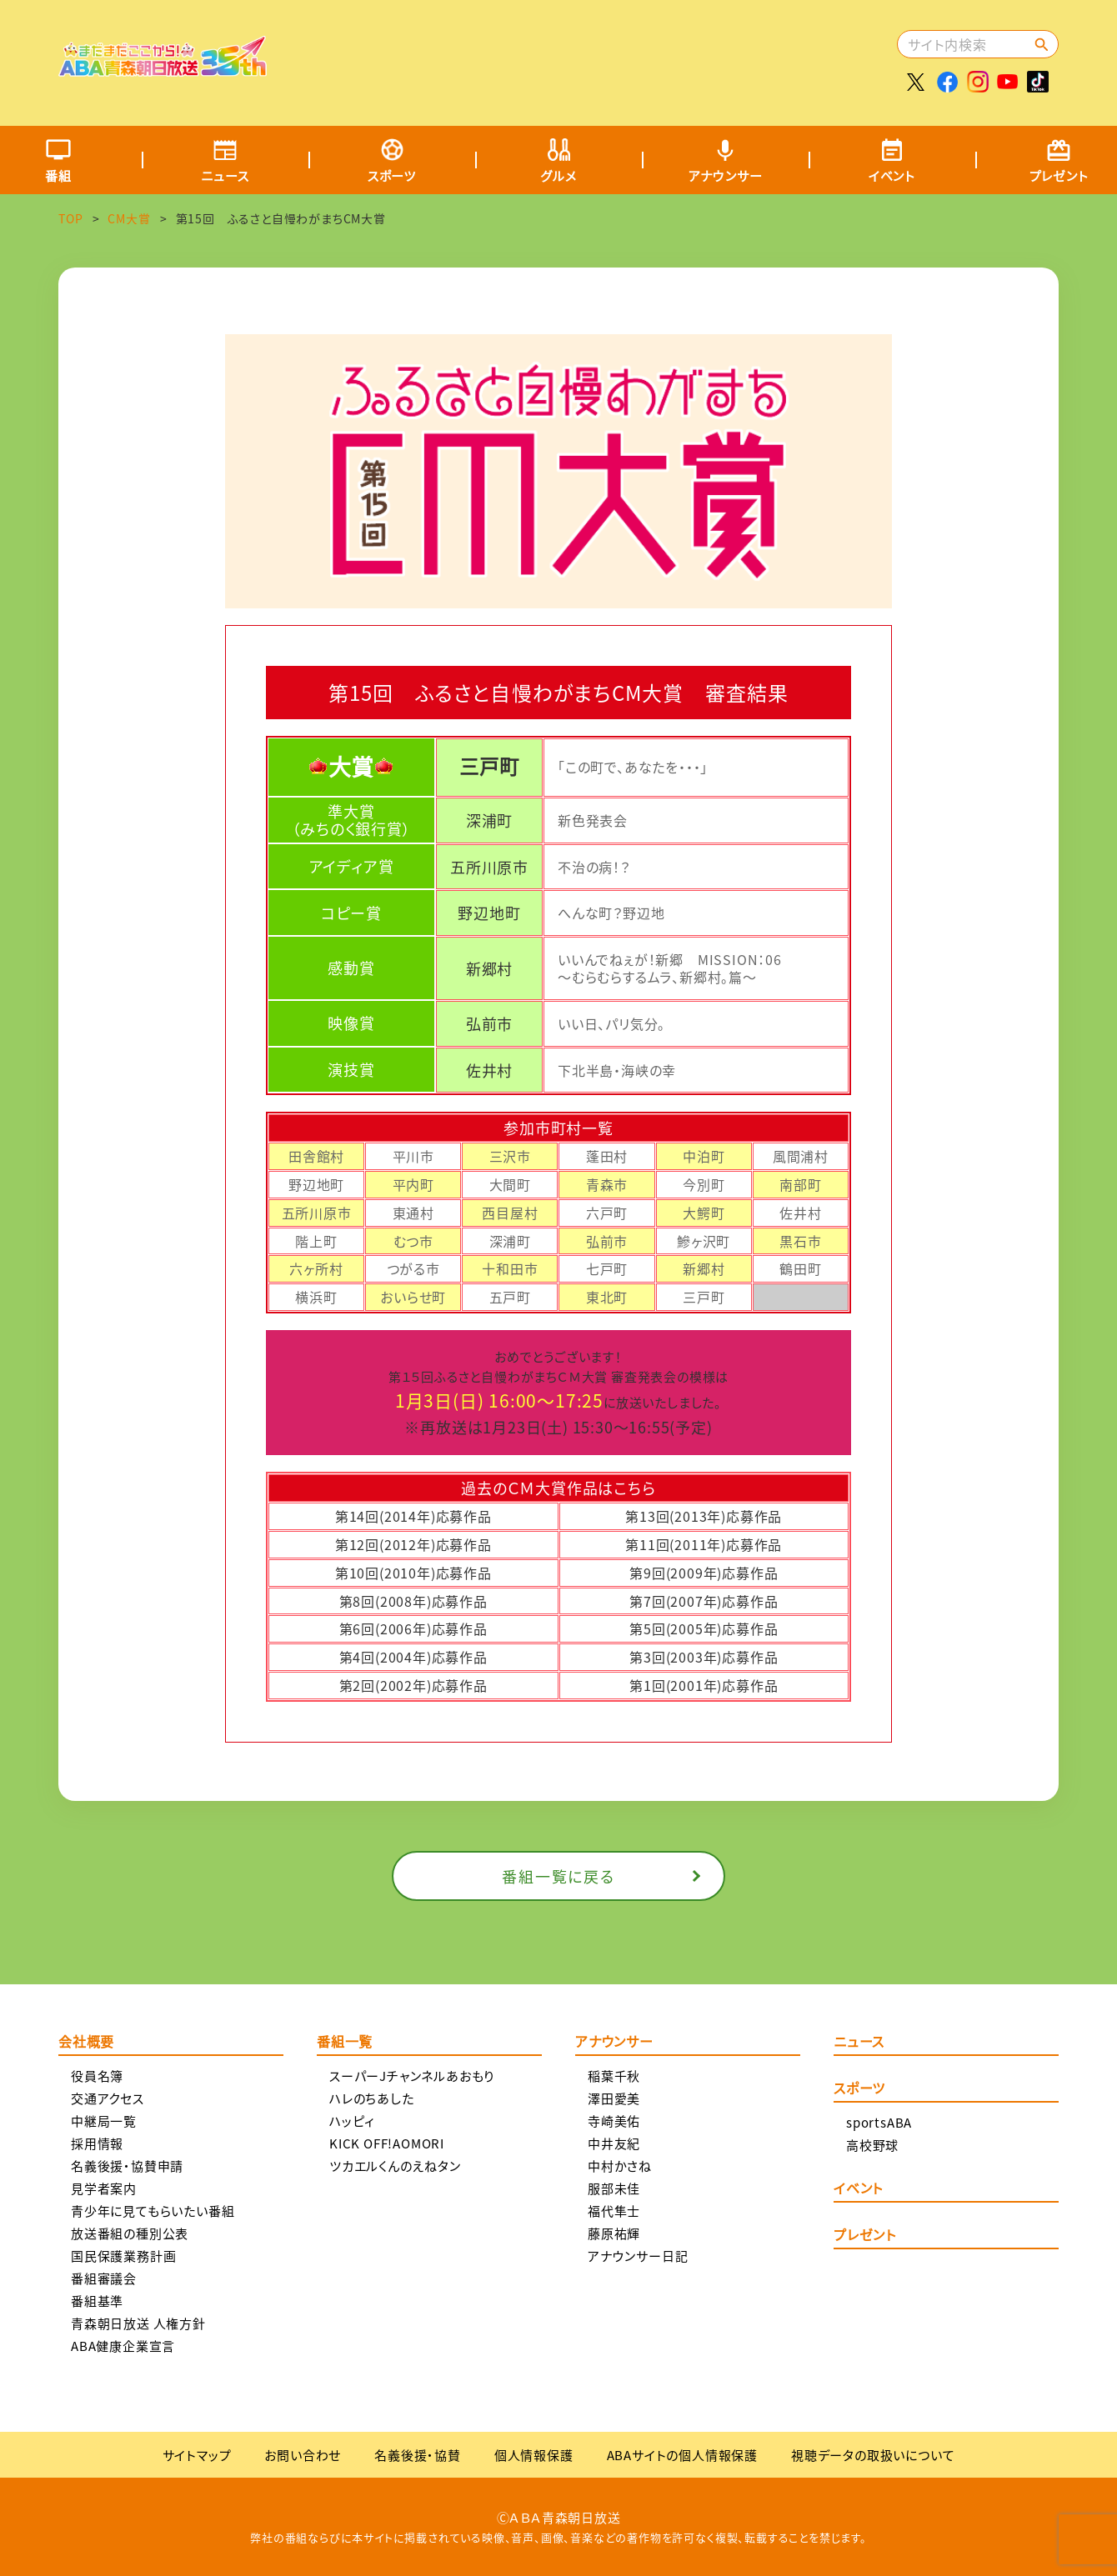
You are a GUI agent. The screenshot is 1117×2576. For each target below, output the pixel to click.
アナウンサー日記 (638, 2255)
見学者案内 (104, 2188)
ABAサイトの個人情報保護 (682, 2454)
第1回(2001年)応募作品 (703, 1685)
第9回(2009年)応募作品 (703, 1573)
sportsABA (879, 2122)
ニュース (224, 175)
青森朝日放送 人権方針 (138, 2323)
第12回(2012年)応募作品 (413, 1544)
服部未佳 (614, 2188)
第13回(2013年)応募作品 (703, 1516)
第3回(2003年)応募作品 (703, 1657)
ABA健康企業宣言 (123, 2345)
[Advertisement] (589, 54)
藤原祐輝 (614, 2233)
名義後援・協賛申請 (127, 2165)
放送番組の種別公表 (129, 2233)
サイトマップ (197, 2454)
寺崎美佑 (614, 2120)
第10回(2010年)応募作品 (413, 1573)
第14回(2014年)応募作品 (413, 1516)
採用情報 (97, 2143)
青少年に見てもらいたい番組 (152, 2210)
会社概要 (86, 2042)
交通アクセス (107, 2098)
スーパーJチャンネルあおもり (411, 2075)
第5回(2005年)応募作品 (703, 1628)
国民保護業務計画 (123, 2255)
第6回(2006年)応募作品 (413, 1628)
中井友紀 (614, 2143)
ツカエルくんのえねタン (395, 2165)
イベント (892, 175)
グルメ (558, 175)
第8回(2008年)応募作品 (413, 1601)
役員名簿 (97, 2075)
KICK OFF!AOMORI (386, 2143)
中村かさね (620, 2165)
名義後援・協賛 (417, 2454)
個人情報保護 (534, 2454)
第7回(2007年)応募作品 (703, 1601)
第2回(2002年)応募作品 (413, 1685)
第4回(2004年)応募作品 (413, 1657)
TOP (70, 218)
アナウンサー (726, 175)
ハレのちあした (371, 2098)
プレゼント (865, 2236)
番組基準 (97, 2300)
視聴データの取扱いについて (872, 2454)
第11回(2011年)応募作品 (703, 1544)
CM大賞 (129, 218)
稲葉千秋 (614, 2075)
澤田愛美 (614, 2098)
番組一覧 (345, 2042)
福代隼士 (614, 2210)
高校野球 (872, 2144)
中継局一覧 (104, 2120)
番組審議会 (104, 2278)
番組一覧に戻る (558, 1876)
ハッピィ (352, 2120)
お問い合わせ (302, 2454)
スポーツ (392, 175)
